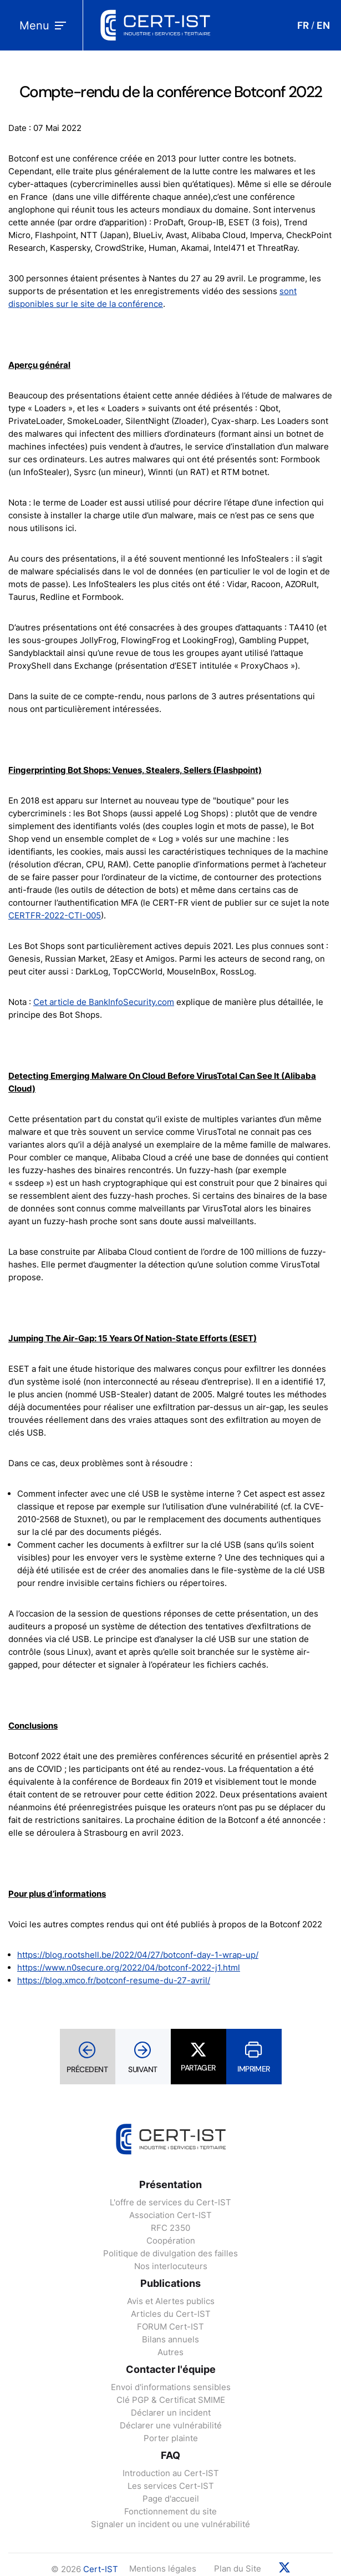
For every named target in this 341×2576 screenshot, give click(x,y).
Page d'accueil (170, 2498)
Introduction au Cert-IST (171, 2473)
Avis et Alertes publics (171, 2301)
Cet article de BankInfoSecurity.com (103, 1002)
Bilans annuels (170, 2339)
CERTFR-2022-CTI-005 (54, 915)
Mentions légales (162, 2568)
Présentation (170, 2184)
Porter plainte (171, 2438)
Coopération (170, 2240)
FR (303, 26)
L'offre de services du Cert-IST (170, 2202)
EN (323, 26)
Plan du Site (237, 2568)
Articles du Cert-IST (171, 2314)
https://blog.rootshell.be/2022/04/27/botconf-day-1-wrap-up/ (137, 1954)
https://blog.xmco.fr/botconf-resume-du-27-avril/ (113, 1980)
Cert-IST (100, 2569)
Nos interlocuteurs (170, 2266)
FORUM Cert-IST (170, 2326)
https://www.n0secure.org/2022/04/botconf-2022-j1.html (128, 1967)
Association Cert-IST (170, 2215)
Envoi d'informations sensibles (171, 2387)
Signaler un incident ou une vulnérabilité (170, 2524)
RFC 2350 (170, 2228)
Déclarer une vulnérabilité (171, 2425)
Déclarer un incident (171, 2412)
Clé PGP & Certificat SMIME (170, 2400)
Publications (170, 2283)
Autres (170, 2352)
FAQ (170, 2455)
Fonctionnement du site (170, 2511)
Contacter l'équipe (171, 2369)
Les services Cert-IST (171, 2486)
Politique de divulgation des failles (170, 2253)
